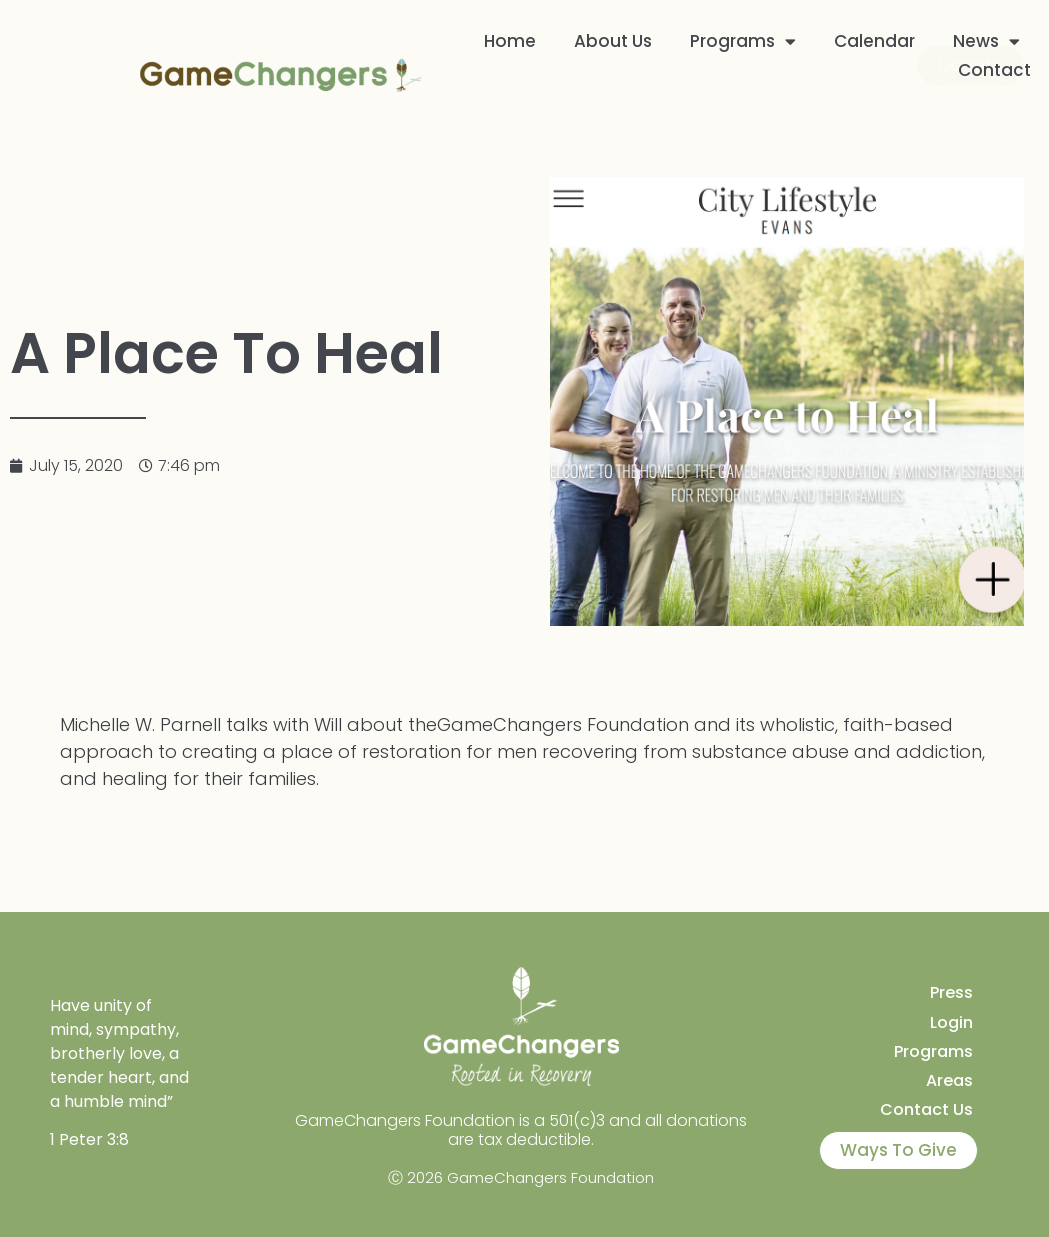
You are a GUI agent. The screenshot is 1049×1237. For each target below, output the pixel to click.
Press (951, 992)
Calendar (874, 41)
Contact (994, 69)
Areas (949, 1080)
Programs (743, 41)
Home (510, 41)
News (986, 41)
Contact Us (926, 1109)
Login (951, 1022)
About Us (613, 41)
